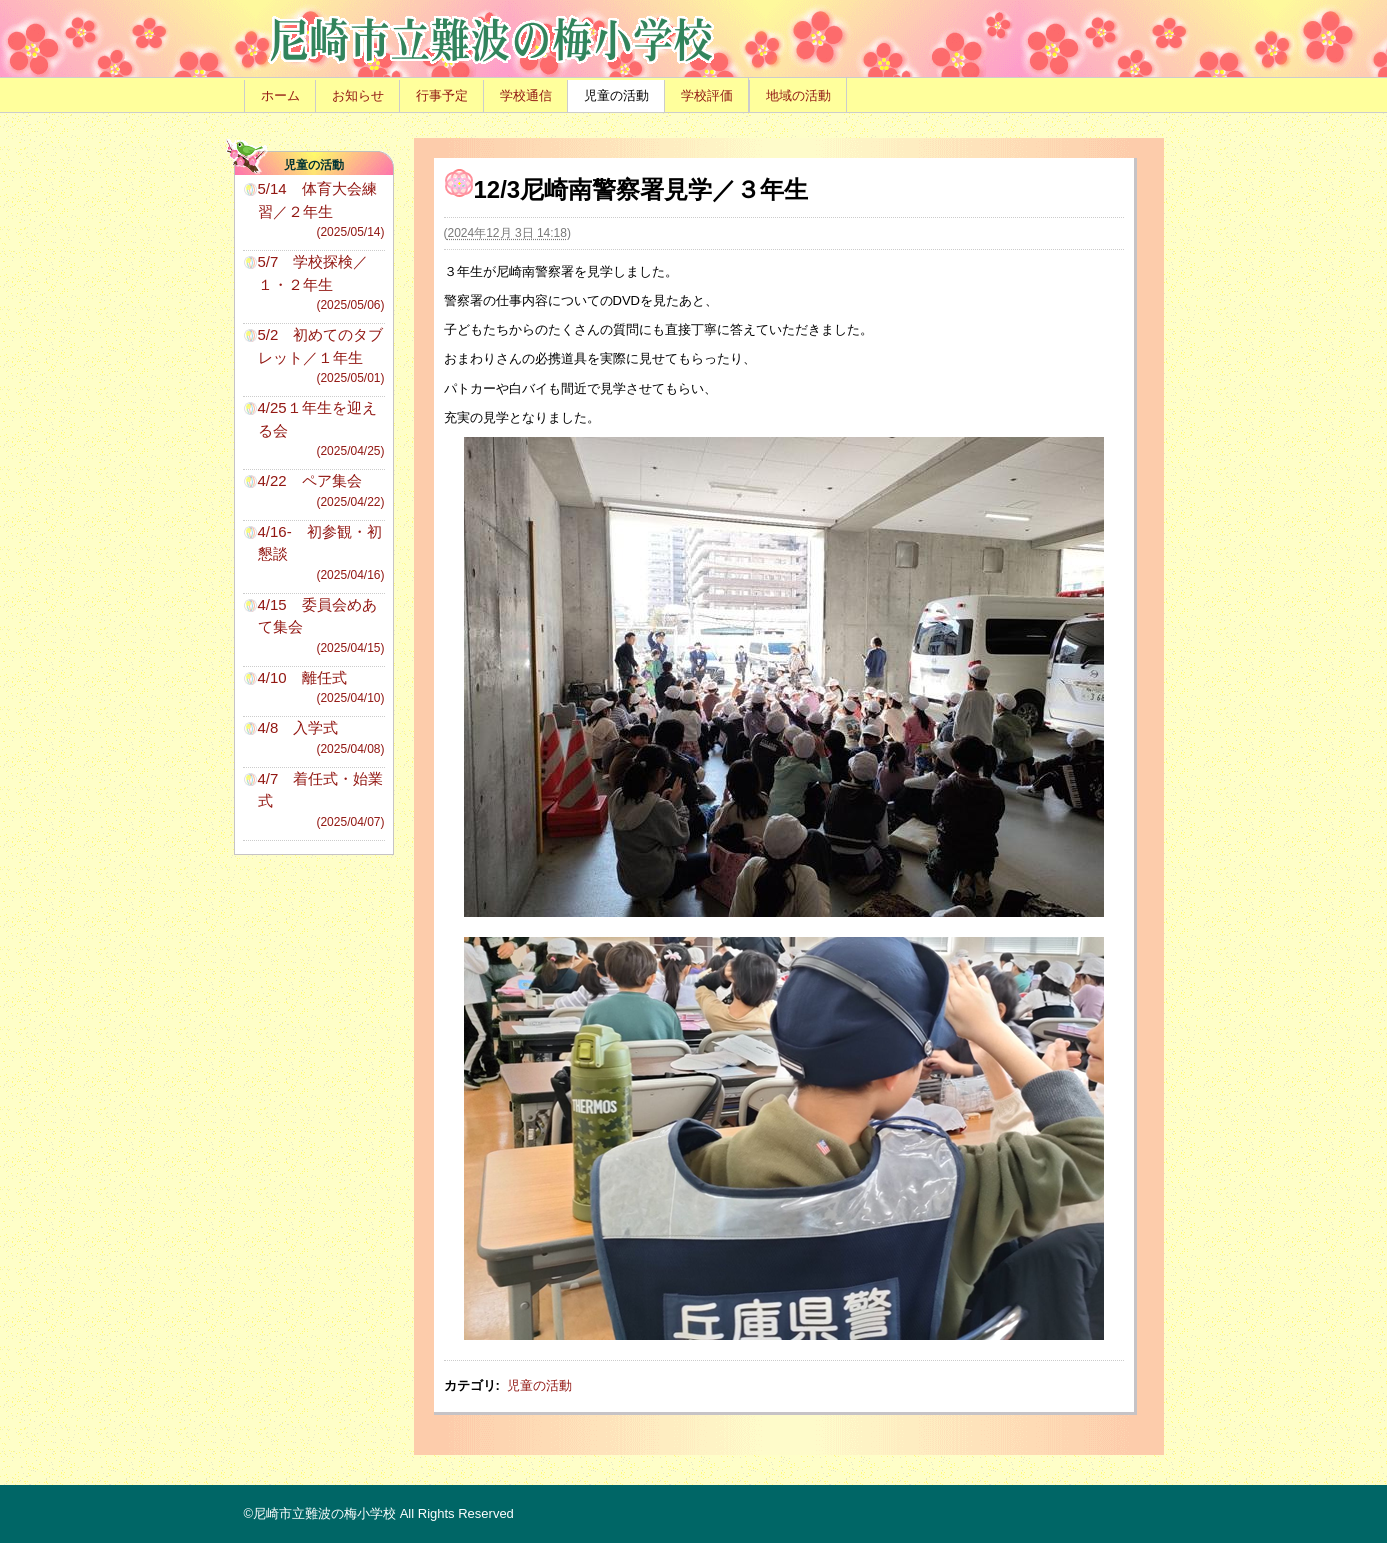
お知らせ (358, 95)
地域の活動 (798, 95)
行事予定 (442, 95)
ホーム (280, 95)
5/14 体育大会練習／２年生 (321, 210)
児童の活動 (616, 95)
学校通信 (526, 95)
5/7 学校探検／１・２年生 (321, 283)
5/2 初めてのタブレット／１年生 (321, 356)
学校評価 (707, 95)
